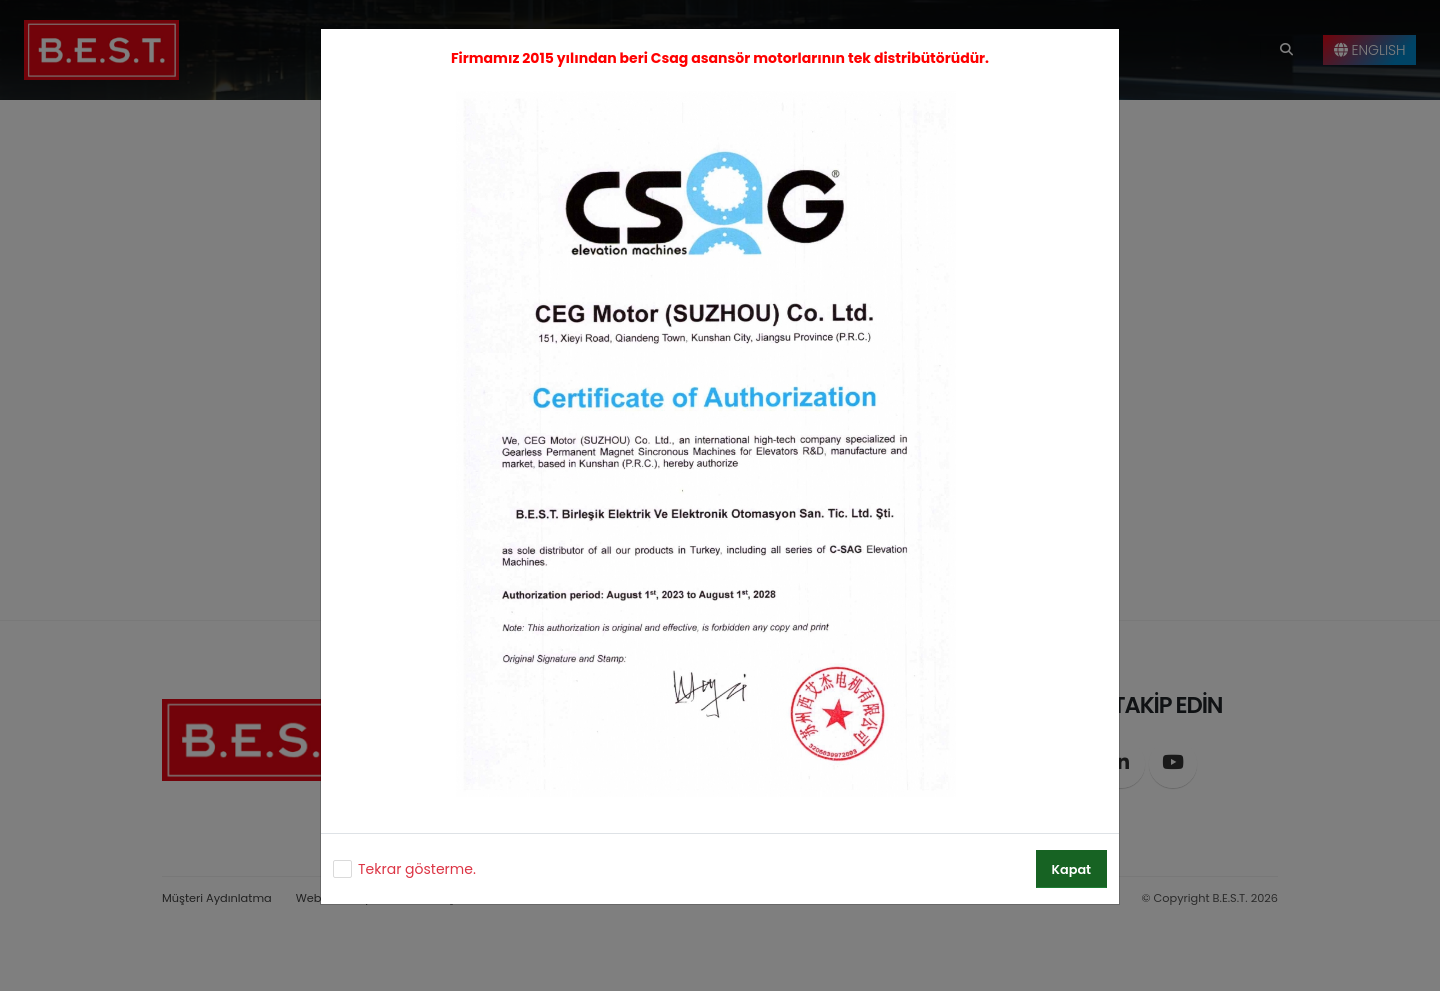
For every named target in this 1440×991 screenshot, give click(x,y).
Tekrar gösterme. (417, 869)
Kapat (1071, 869)
